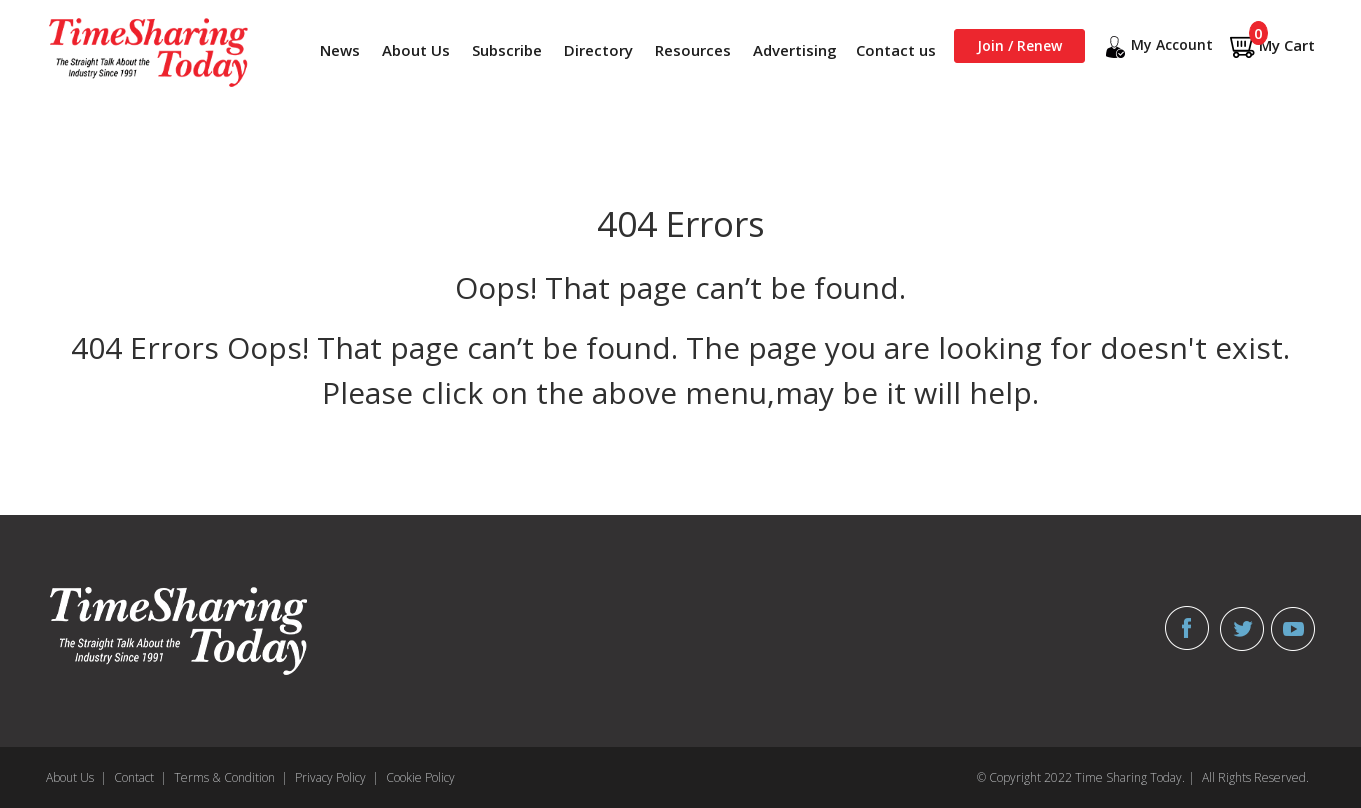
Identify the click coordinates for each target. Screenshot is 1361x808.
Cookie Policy (420, 777)
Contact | (140, 777)
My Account (1157, 47)
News (340, 50)
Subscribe (507, 50)
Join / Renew (1019, 45)
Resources (693, 50)
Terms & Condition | (231, 777)
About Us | (76, 777)
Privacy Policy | (337, 777)
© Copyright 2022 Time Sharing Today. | (1086, 777)
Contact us (896, 50)
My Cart (1272, 46)
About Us (416, 50)
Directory (598, 50)
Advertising (795, 50)
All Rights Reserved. (1255, 777)
